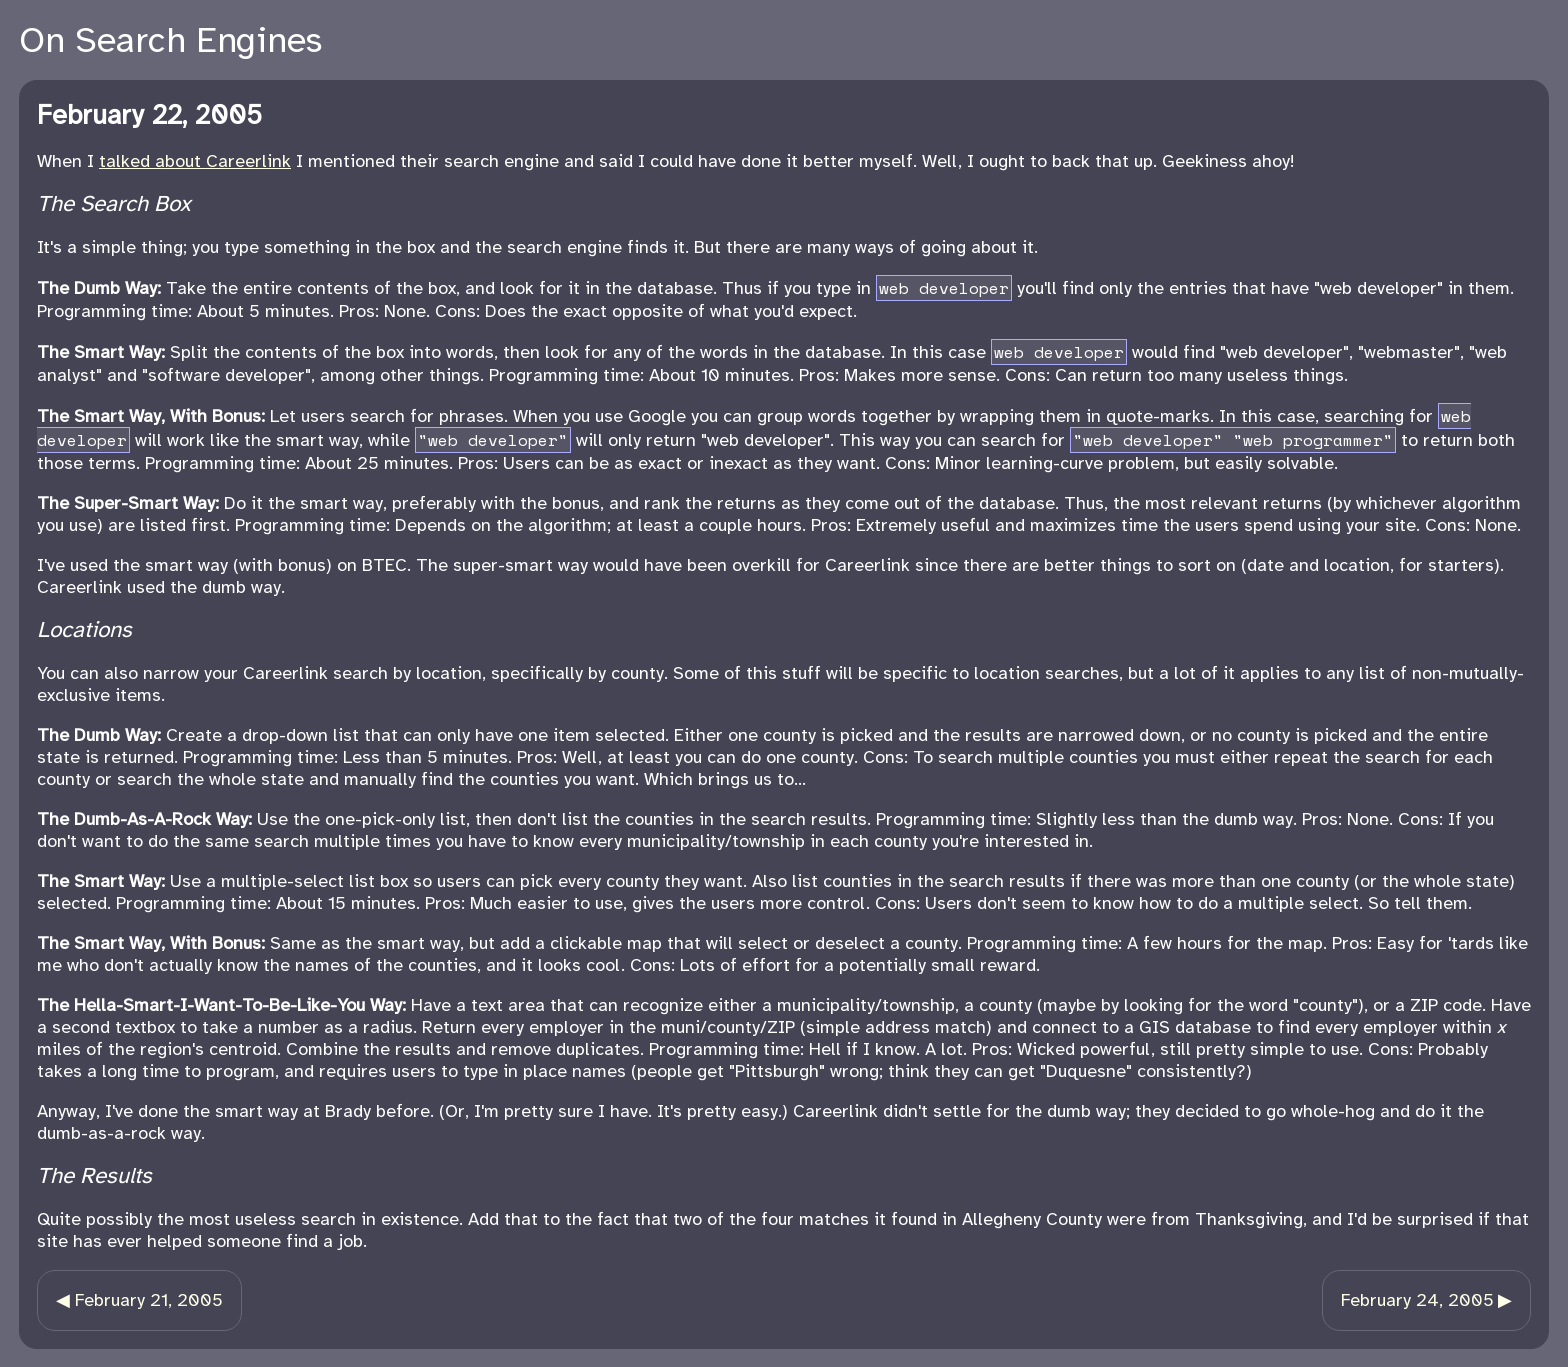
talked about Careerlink (195, 161)
